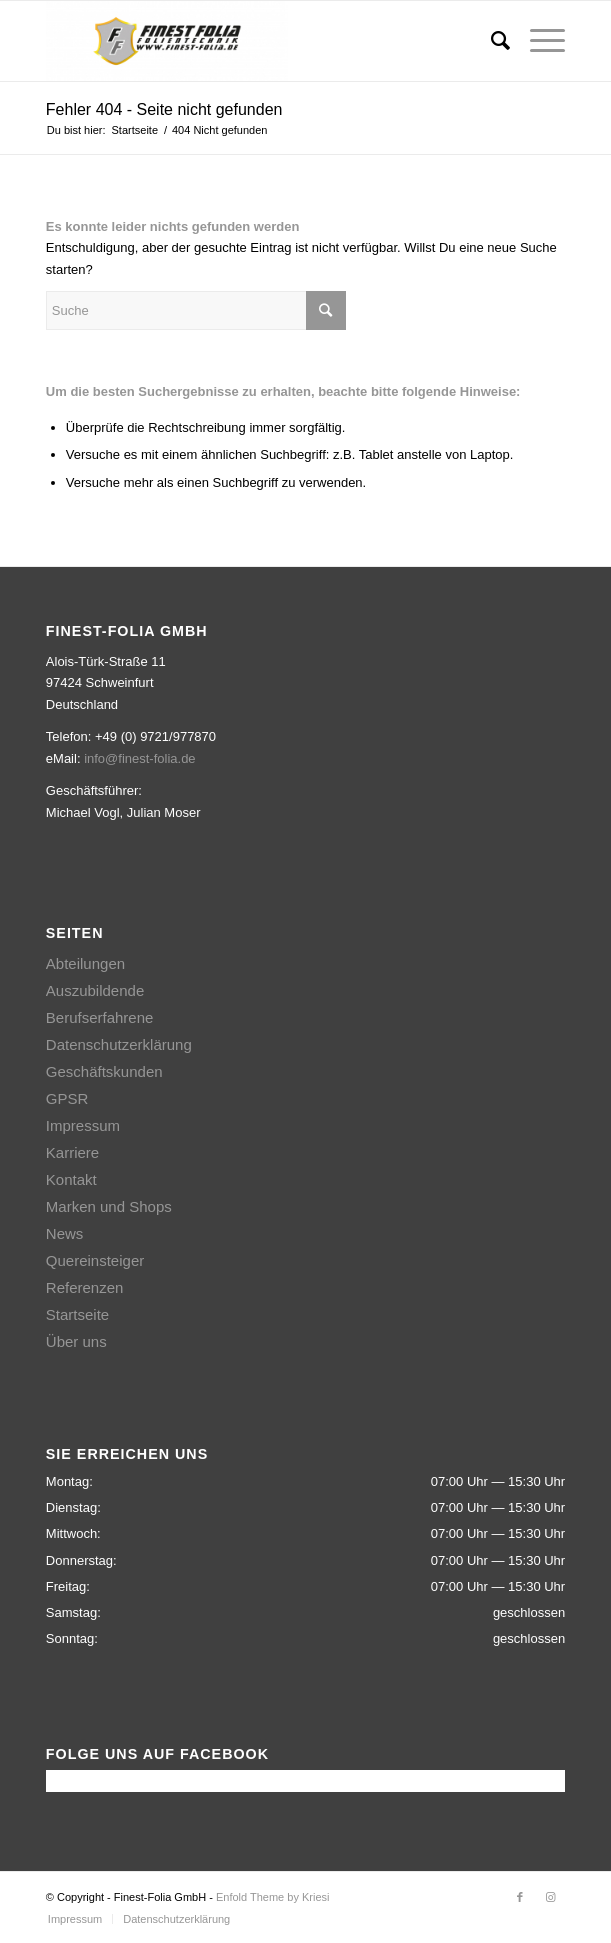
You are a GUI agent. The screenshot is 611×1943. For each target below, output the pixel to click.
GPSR (67, 1098)
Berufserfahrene (100, 1017)
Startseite (77, 1314)
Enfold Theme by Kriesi (273, 1897)
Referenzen (85, 1287)
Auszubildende (95, 990)
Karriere (72, 1152)
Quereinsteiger (95, 1260)
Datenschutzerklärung (119, 1044)
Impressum (83, 1125)
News (65, 1233)
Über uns (76, 1341)
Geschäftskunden (104, 1071)
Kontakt (71, 1179)
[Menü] (537, 41)
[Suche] (490, 41)
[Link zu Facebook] (520, 1897)
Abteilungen (85, 963)
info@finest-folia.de (139, 758)
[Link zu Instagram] (550, 1897)
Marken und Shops (109, 1206)
